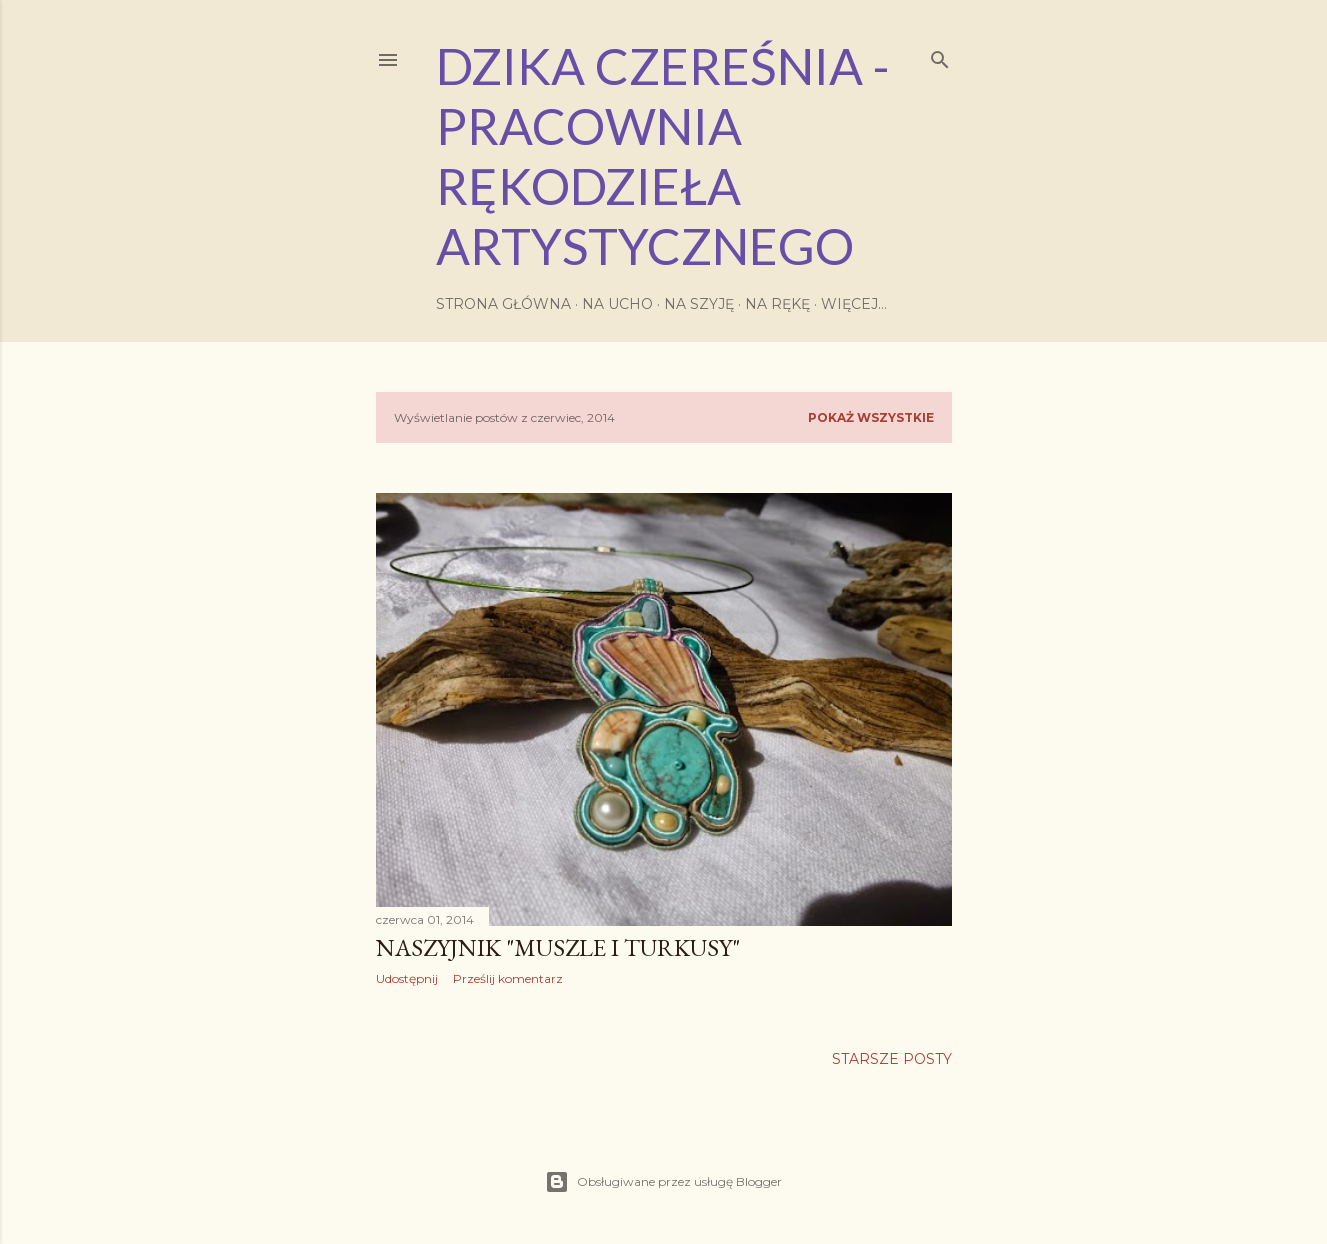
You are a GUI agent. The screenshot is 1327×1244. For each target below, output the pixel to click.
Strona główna (503, 304)
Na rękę (777, 304)
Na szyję (699, 304)
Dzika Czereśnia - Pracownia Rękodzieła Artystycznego (663, 156)
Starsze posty (892, 1059)
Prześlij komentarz (508, 978)
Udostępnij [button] (407, 978)
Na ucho (617, 304)
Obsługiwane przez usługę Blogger (663, 1182)
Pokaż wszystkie (871, 417)
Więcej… (854, 304)
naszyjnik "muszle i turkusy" (558, 947)
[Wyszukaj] (940, 55)
